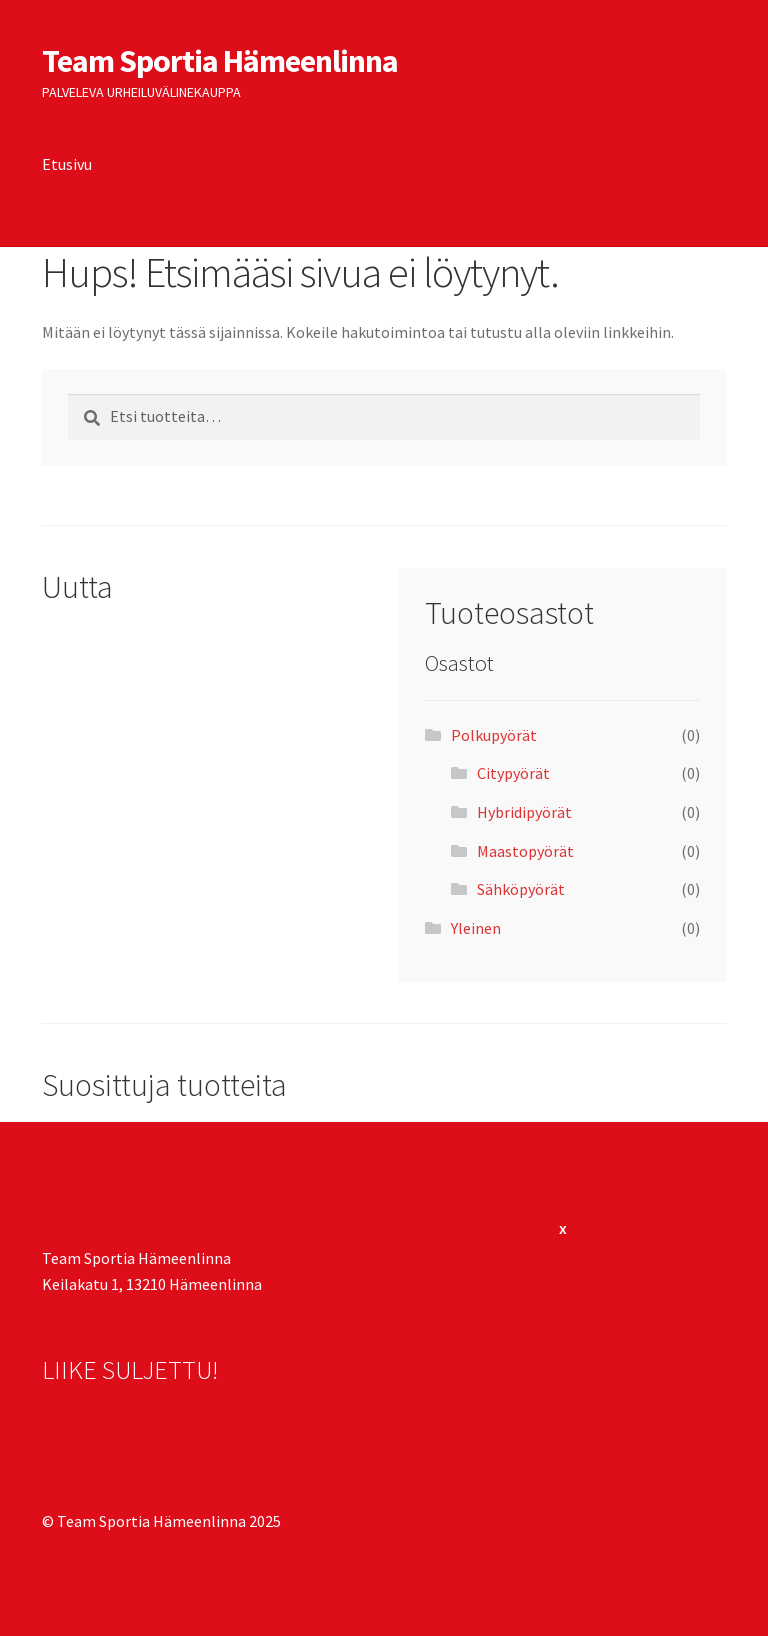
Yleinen (476, 928)
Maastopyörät (525, 851)
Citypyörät (513, 773)
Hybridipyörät (524, 812)
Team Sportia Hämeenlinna (220, 61)
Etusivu (67, 164)
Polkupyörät (494, 735)
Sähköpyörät (521, 889)
